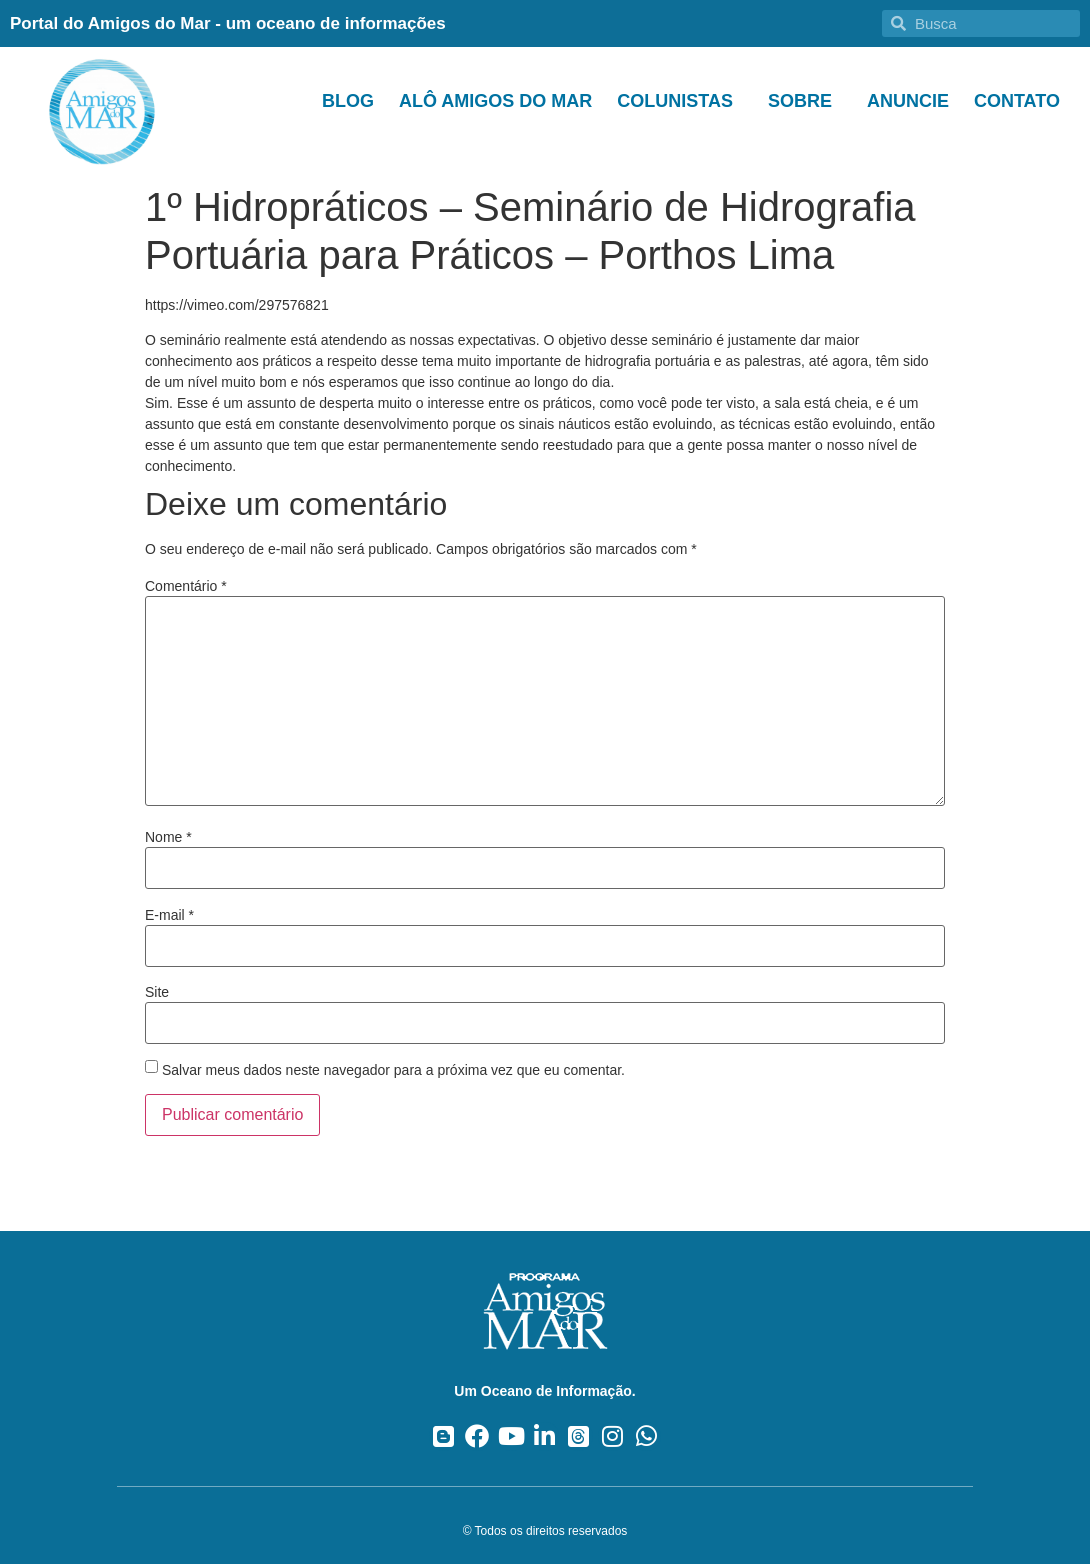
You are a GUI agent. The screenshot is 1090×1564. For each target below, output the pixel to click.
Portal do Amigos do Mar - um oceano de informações (228, 23)
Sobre (805, 101)
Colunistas (680, 101)
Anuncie (908, 101)
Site (157, 992)
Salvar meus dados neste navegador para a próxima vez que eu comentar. (393, 1070)
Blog (348, 101)
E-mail (169, 915)
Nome (168, 837)
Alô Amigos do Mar (495, 101)
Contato (1017, 101)
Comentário (186, 586)
